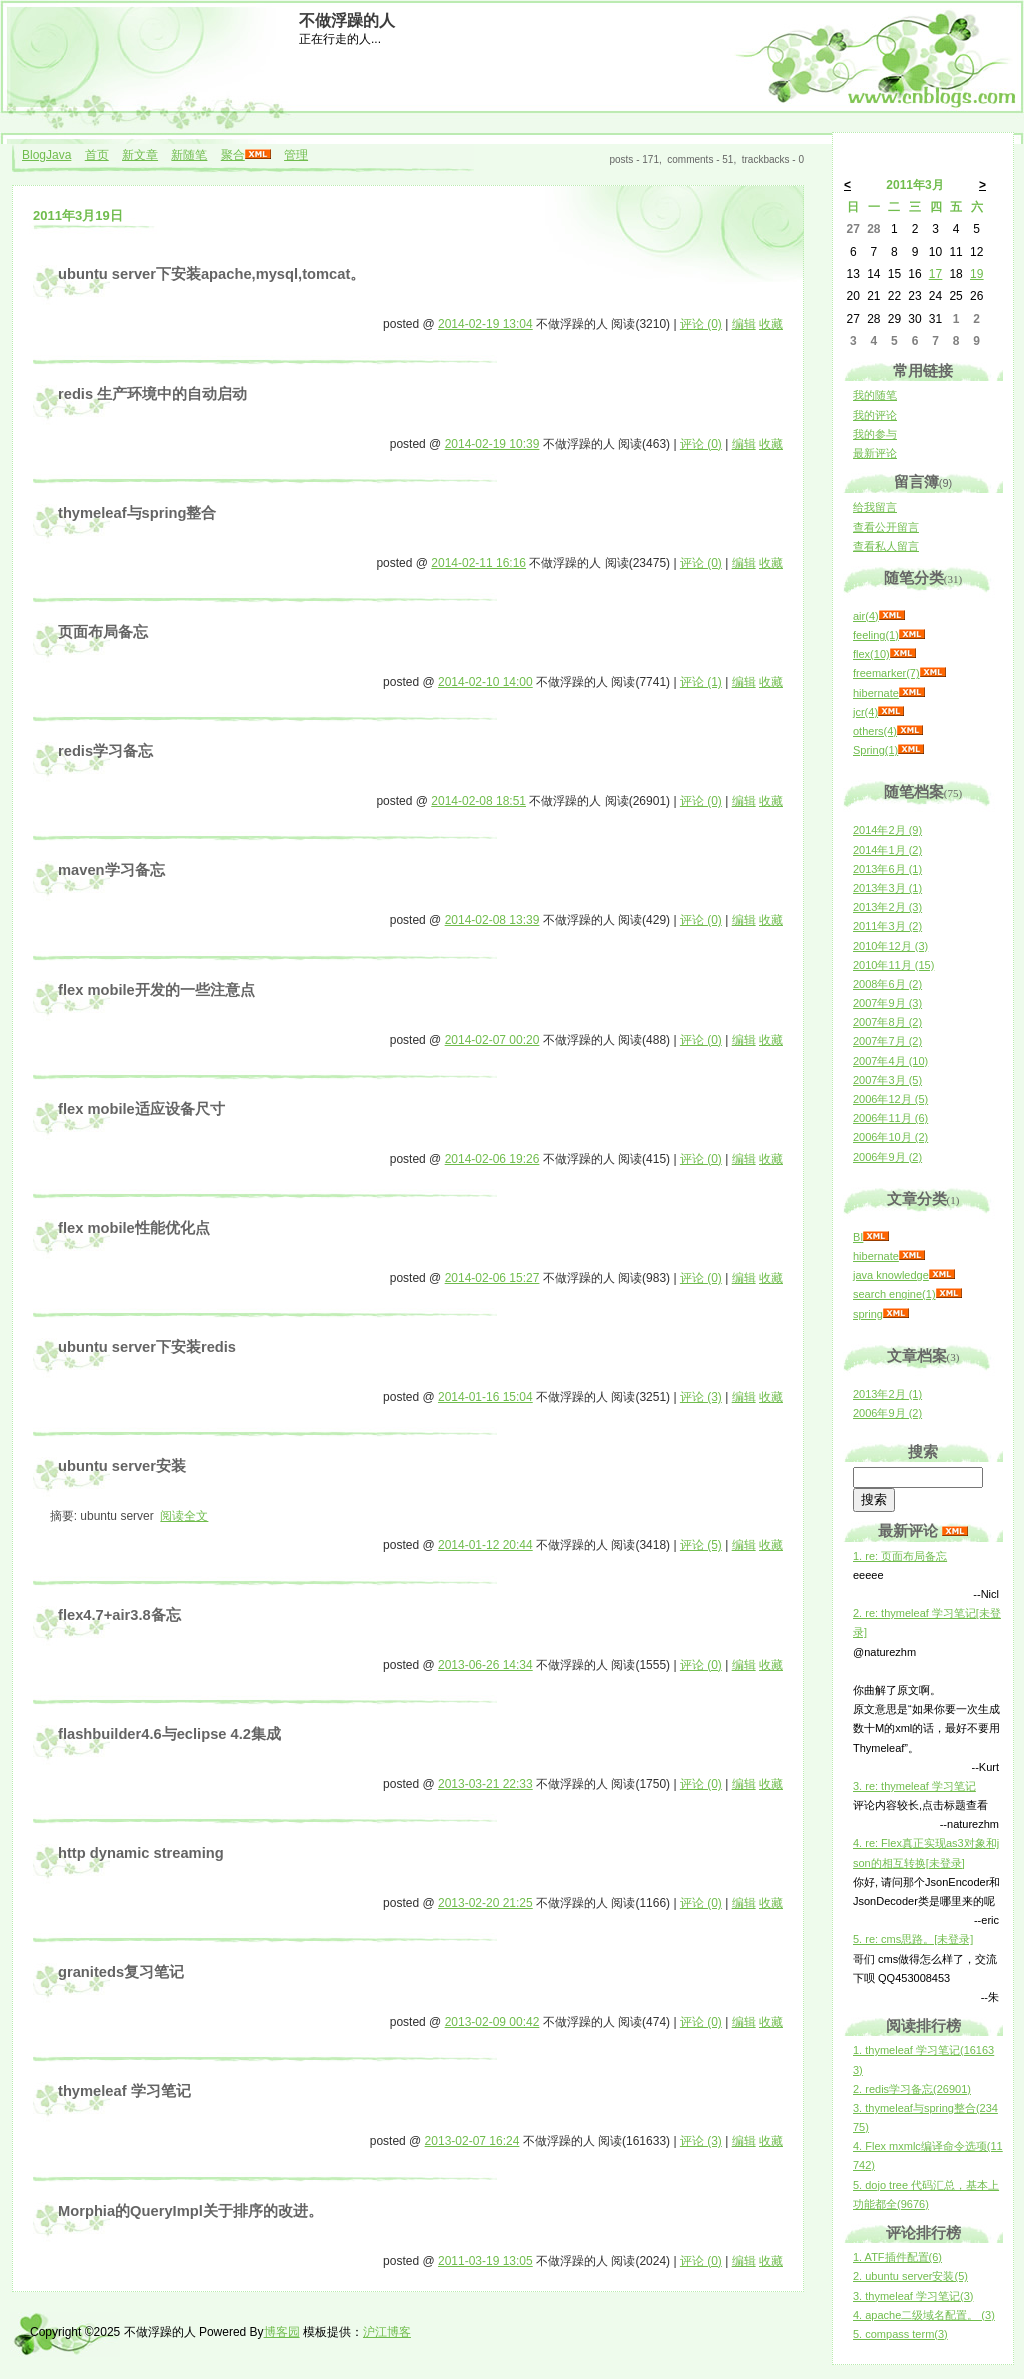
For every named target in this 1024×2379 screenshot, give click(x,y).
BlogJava (46, 155)
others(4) (875, 731)
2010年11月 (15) (893, 965)
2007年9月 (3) (887, 1003)
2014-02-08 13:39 (492, 920)
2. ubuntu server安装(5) (910, 2276)
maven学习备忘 (111, 870)
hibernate (876, 693)
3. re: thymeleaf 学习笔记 (914, 1786)
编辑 (744, 324)
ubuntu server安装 (122, 1466)
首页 (97, 155)
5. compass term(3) (900, 2334)
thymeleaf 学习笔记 (124, 2091)
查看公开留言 (886, 527)
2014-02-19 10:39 (492, 444)
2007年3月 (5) (887, 1080)
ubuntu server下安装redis (147, 1347)
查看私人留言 (886, 546)
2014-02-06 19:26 (492, 1159)
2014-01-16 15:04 (485, 1397)
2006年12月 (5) (890, 1099)
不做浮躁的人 (347, 20)
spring (868, 1314)
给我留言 (875, 507)
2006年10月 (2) (890, 1137)
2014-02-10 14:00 (485, 682)
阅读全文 (184, 1516)
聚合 (233, 155)
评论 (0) (701, 324)
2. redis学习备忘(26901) (912, 2089)
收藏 (771, 324)
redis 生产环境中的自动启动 (152, 394)
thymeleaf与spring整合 (137, 513)
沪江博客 (387, 2332)
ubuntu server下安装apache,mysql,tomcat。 (211, 274)
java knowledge (891, 1275)
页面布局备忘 (103, 632)
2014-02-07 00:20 (492, 1040)
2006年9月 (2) (887, 1157)
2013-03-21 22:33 (485, 1784)
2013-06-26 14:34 (485, 1665)
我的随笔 (875, 395)
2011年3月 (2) (887, 926)
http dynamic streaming (141, 1853)
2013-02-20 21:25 (485, 1903)
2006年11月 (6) (890, 1118)
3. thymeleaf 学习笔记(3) (913, 2296)
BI (858, 1237)
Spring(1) (875, 750)
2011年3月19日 (78, 215)
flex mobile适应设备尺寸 (141, 1109)
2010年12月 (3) (890, 946)
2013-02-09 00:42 (492, 2022)
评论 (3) (701, 1397)
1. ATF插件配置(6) (897, 2257)
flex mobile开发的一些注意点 (156, 990)
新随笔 (189, 155)
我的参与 (875, 434)
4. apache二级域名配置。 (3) (924, 2315)
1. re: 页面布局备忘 (900, 1556)
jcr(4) (865, 712)
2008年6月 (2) (887, 984)
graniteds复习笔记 (121, 1972)
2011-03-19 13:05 (485, 2261)
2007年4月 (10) (890, 1061)
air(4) (866, 616)
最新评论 (875, 453)
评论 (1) (701, 682)
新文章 (140, 155)
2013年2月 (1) (887, 1394)
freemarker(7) (886, 673)
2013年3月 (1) (887, 888)
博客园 (282, 2332)
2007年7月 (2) (887, 1041)
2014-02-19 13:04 (485, 324)
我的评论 (875, 415)
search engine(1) (894, 1294)
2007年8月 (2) (887, 1022)
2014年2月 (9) (887, 830)
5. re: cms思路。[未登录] (913, 1939)
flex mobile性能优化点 (134, 1228)
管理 (296, 155)
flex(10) (871, 654)
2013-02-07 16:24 (472, 2141)
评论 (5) (701, 1545)
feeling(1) (876, 635)
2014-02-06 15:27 (492, 1278)
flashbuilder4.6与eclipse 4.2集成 (169, 1734)
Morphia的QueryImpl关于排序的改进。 (190, 2211)
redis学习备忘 (105, 751)
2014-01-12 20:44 (485, 1545)
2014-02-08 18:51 (478, 801)
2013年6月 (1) (887, 869)
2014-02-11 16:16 (478, 563)
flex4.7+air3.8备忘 (119, 1615)
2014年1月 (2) (887, 850)
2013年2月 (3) (887, 907)
